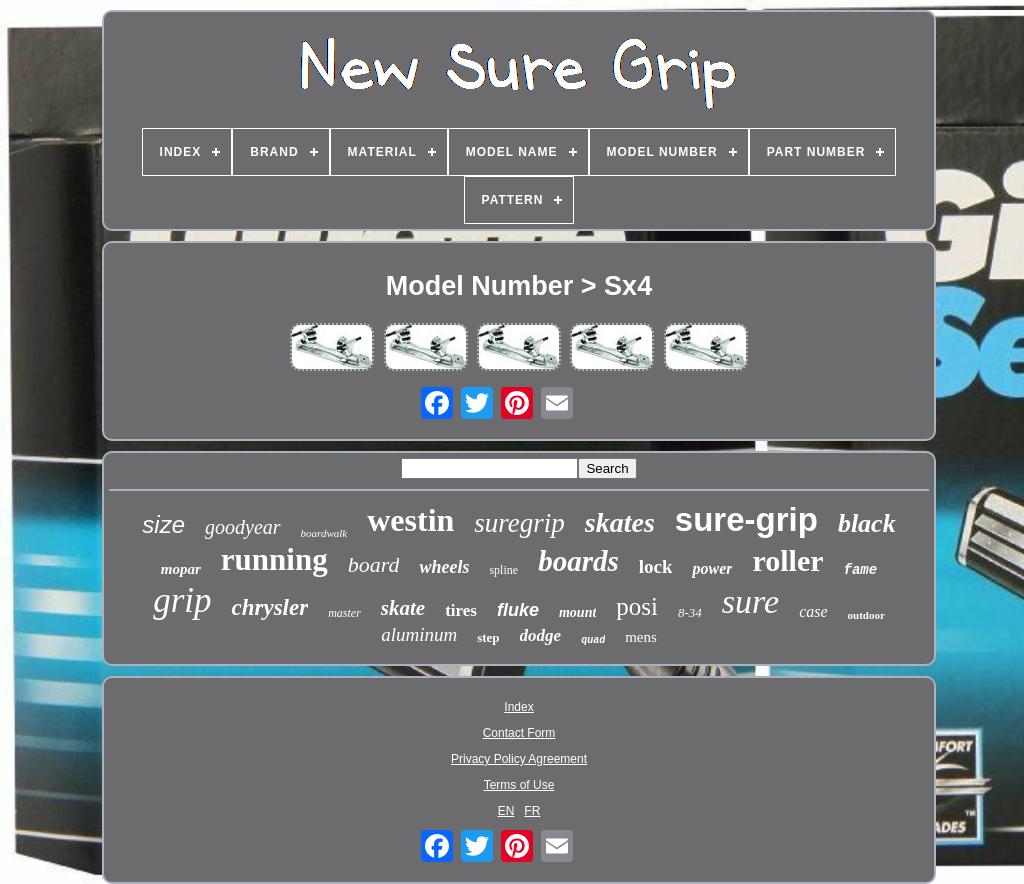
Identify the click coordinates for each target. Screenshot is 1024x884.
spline (503, 570)
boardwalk (324, 533)
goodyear (243, 527)
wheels (444, 567)
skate (403, 608)
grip (182, 600)
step (488, 637)
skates (620, 522)
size (163, 524)
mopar (181, 569)
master (344, 613)
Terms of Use (519, 785)
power (712, 568)
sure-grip (746, 519)
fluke (518, 610)
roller (787, 560)
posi (637, 606)
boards (578, 561)
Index (518, 707)
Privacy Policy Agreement (519, 759)
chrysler (269, 607)
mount (577, 612)
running (274, 559)
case (813, 611)
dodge (541, 635)
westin (410, 520)
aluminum (419, 634)
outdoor (866, 615)
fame (861, 570)
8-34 (690, 612)
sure (750, 601)
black (867, 523)
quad (593, 640)
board (374, 564)
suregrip (519, 523)
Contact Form (519, 733)
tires (461, 610)
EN (506, 811)
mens (641, 637)
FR (532, 811)
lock (656, 566)
